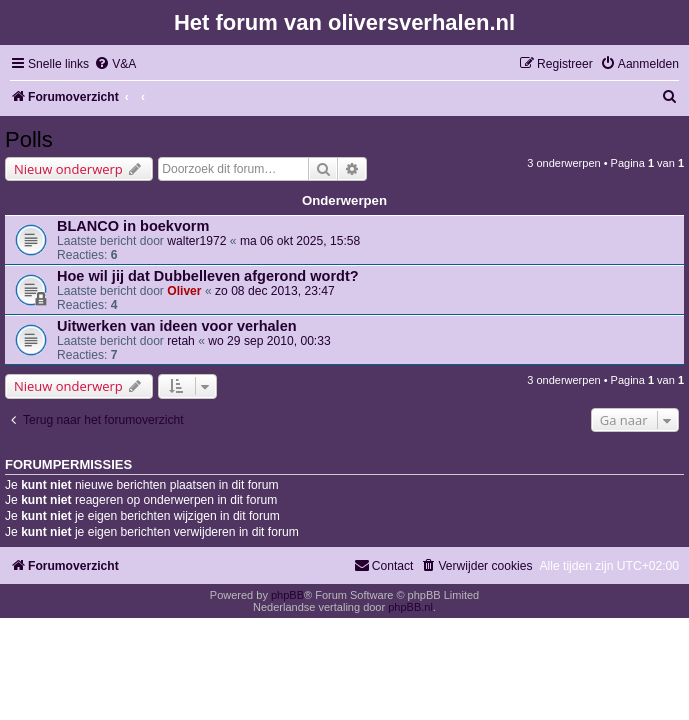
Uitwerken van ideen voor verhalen (177, 326)
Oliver (184, 291)
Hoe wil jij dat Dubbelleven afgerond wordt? (208, 276)
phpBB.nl (410, 607)
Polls (29, 139)
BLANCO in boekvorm (133, 226)
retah (181, 341)
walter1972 (196, 241)
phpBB (287, 595)
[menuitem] (115, 64)
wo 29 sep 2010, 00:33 (269, 341)
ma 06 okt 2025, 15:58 (300, 241)
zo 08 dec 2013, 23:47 (275, 291)
